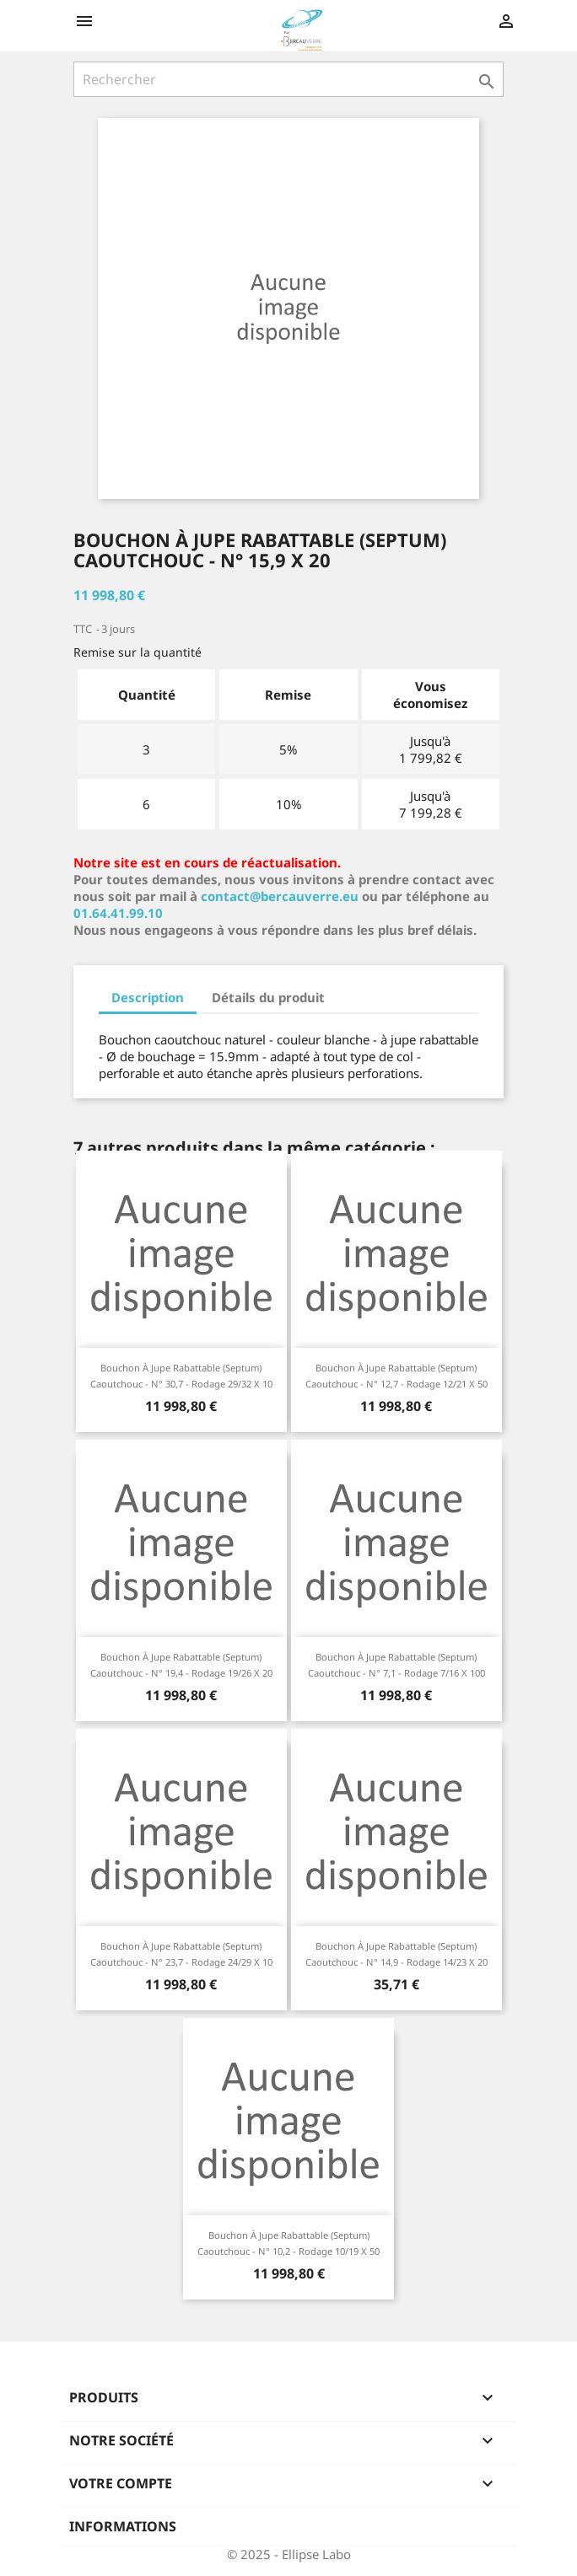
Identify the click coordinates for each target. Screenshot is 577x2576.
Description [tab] (147, 997)
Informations (122, 2526)
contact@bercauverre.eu (280, 896)
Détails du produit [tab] (268, 997)
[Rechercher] (288, 79)
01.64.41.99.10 (118, 912)
